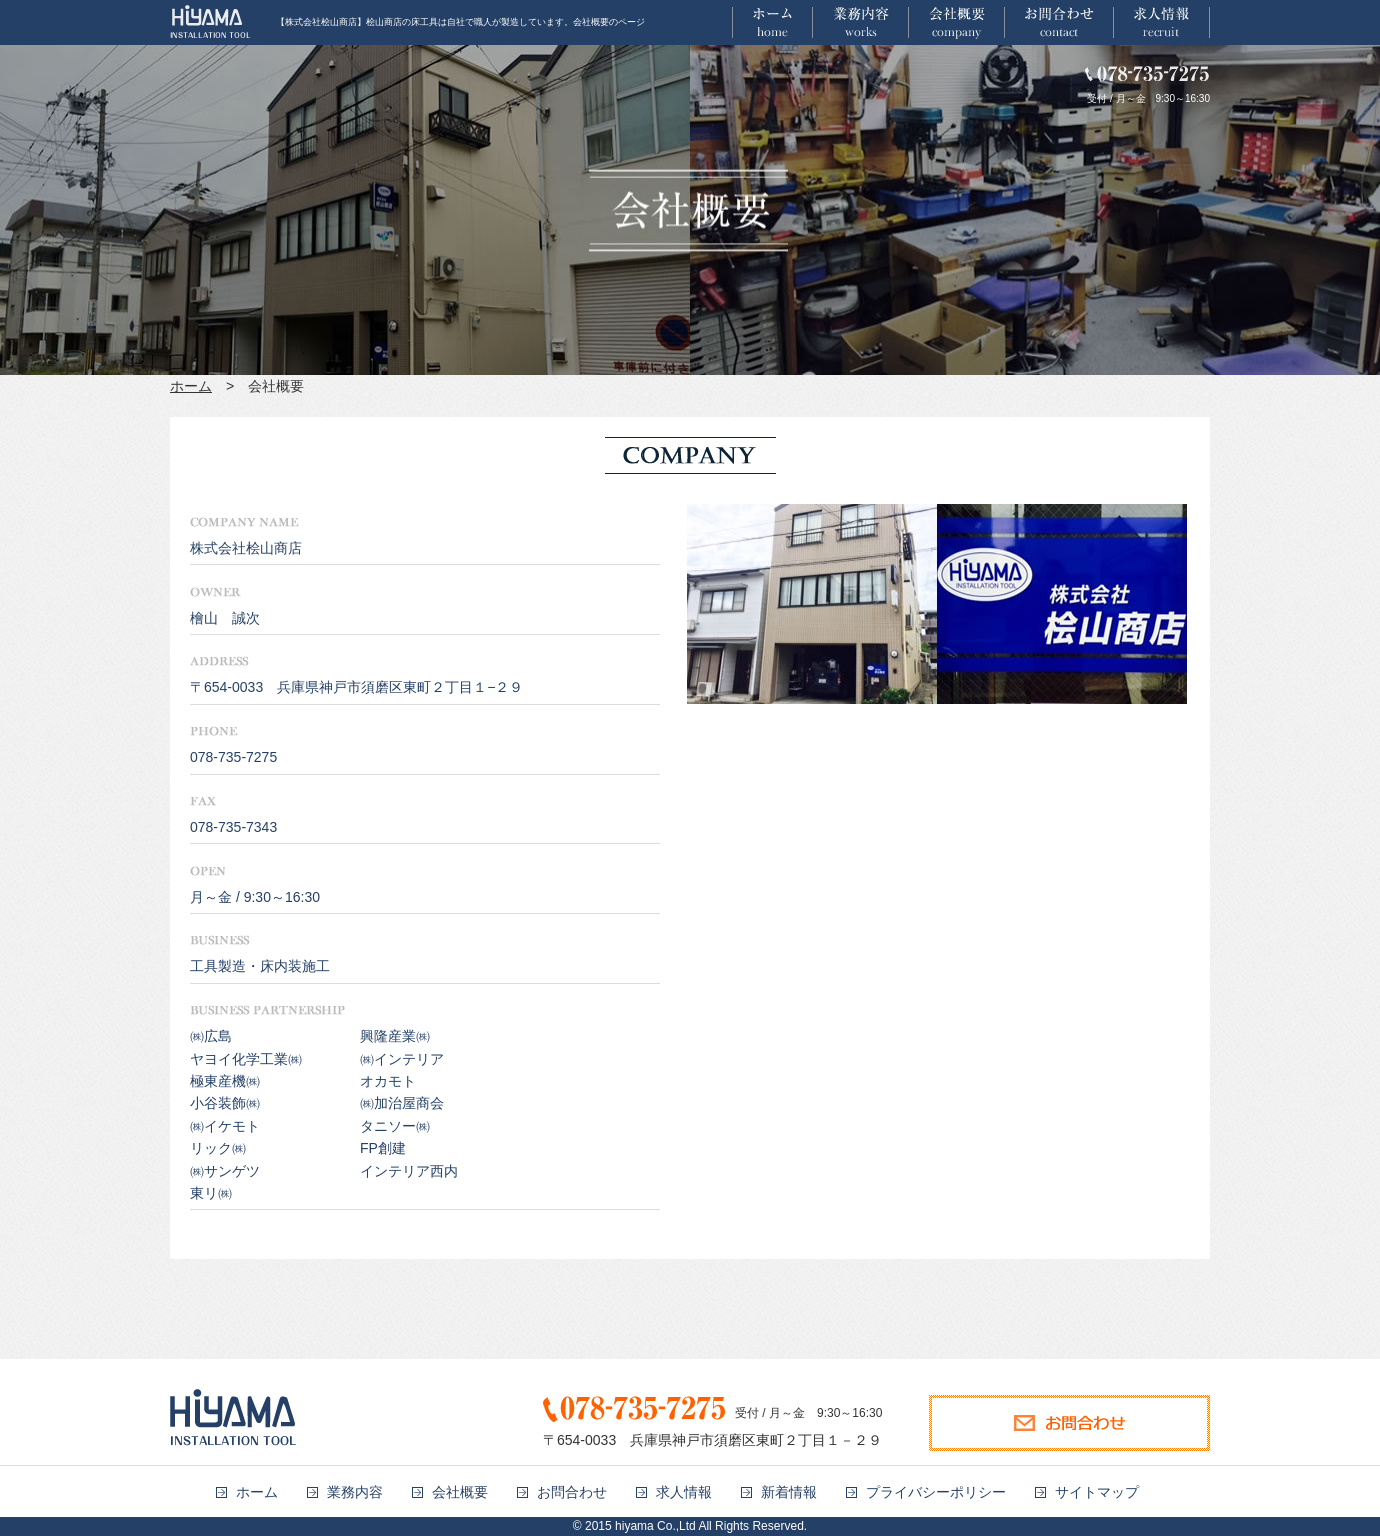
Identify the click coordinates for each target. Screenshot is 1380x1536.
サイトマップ (1097, 1492)
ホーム (191, 386)
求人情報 (684, 1492)
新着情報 (789, 1492)
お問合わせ (572, 1492)
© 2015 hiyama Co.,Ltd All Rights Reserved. (690, 1526)
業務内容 (355, 1492)
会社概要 (460, 1492)
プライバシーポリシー (936, 1492)
